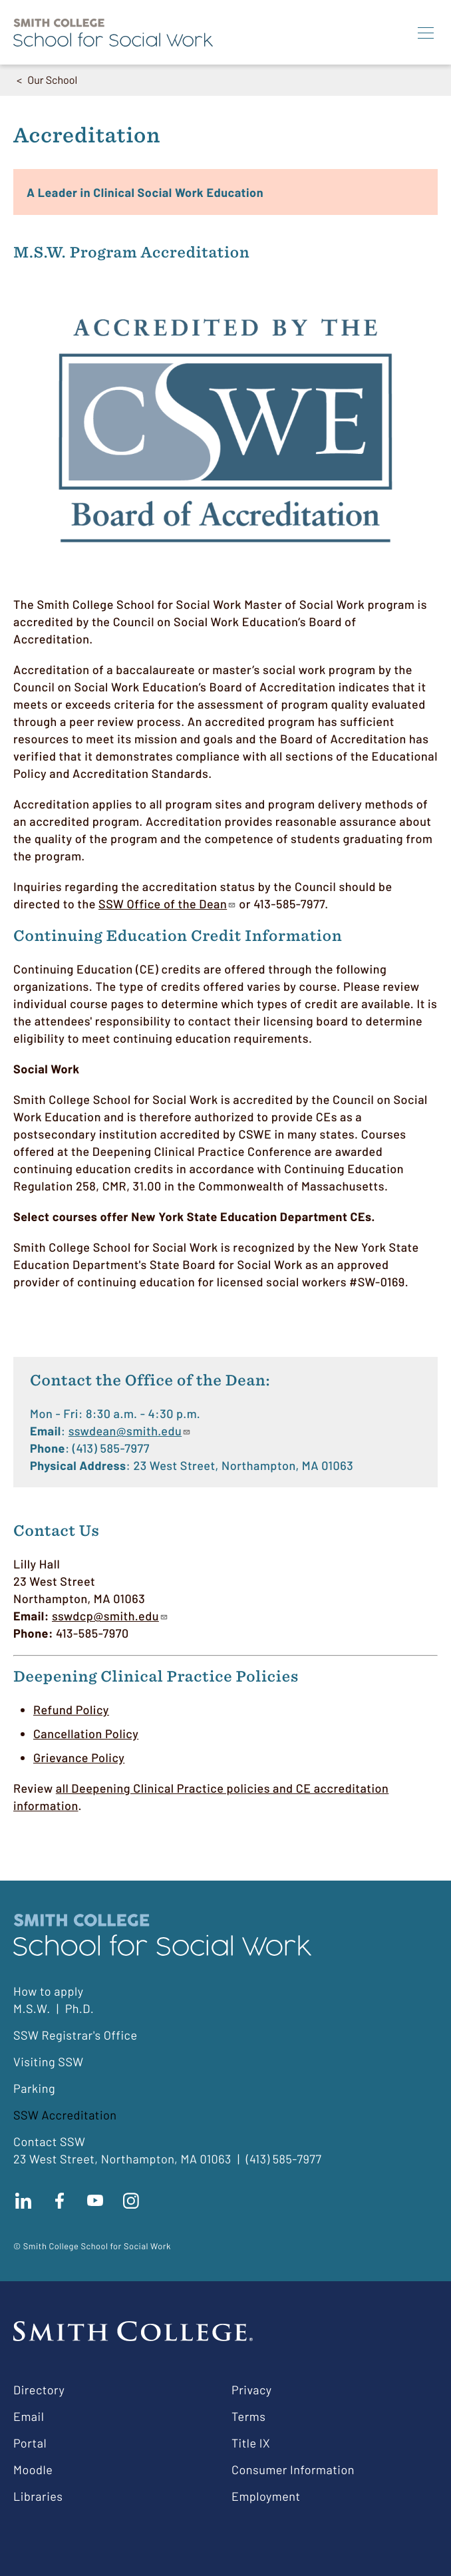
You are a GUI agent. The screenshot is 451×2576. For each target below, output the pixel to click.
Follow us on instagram (131, 2201)
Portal (30, 2443)
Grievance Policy (78, 1757)
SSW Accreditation (65, 2115)
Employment (266, 2496)
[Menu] (425, 32)
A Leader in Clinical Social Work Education (145, 192)
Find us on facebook (59, 2201)
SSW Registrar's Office (75, 2035)
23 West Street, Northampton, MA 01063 (122, 2158)
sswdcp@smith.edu (110, 1615)
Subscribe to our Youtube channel (95, 2201)
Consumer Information (293, 2469)
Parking (34, 2088)
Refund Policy (71, 1709)
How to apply (48, 1991)
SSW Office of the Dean (167, 903)
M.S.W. (32, 2008)
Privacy (251, 2389)
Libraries (38, 2496)
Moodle (33, 2469)
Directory (39, 2389)
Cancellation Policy (85, 1733)
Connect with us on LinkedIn (23, 2201)
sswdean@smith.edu (130, 1430)
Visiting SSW (48, 2061)
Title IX (250, 2443)
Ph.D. (79, 2008)
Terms (248, 2416)
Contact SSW (49, 2141)
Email (28, 2416)
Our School (52, 80)
